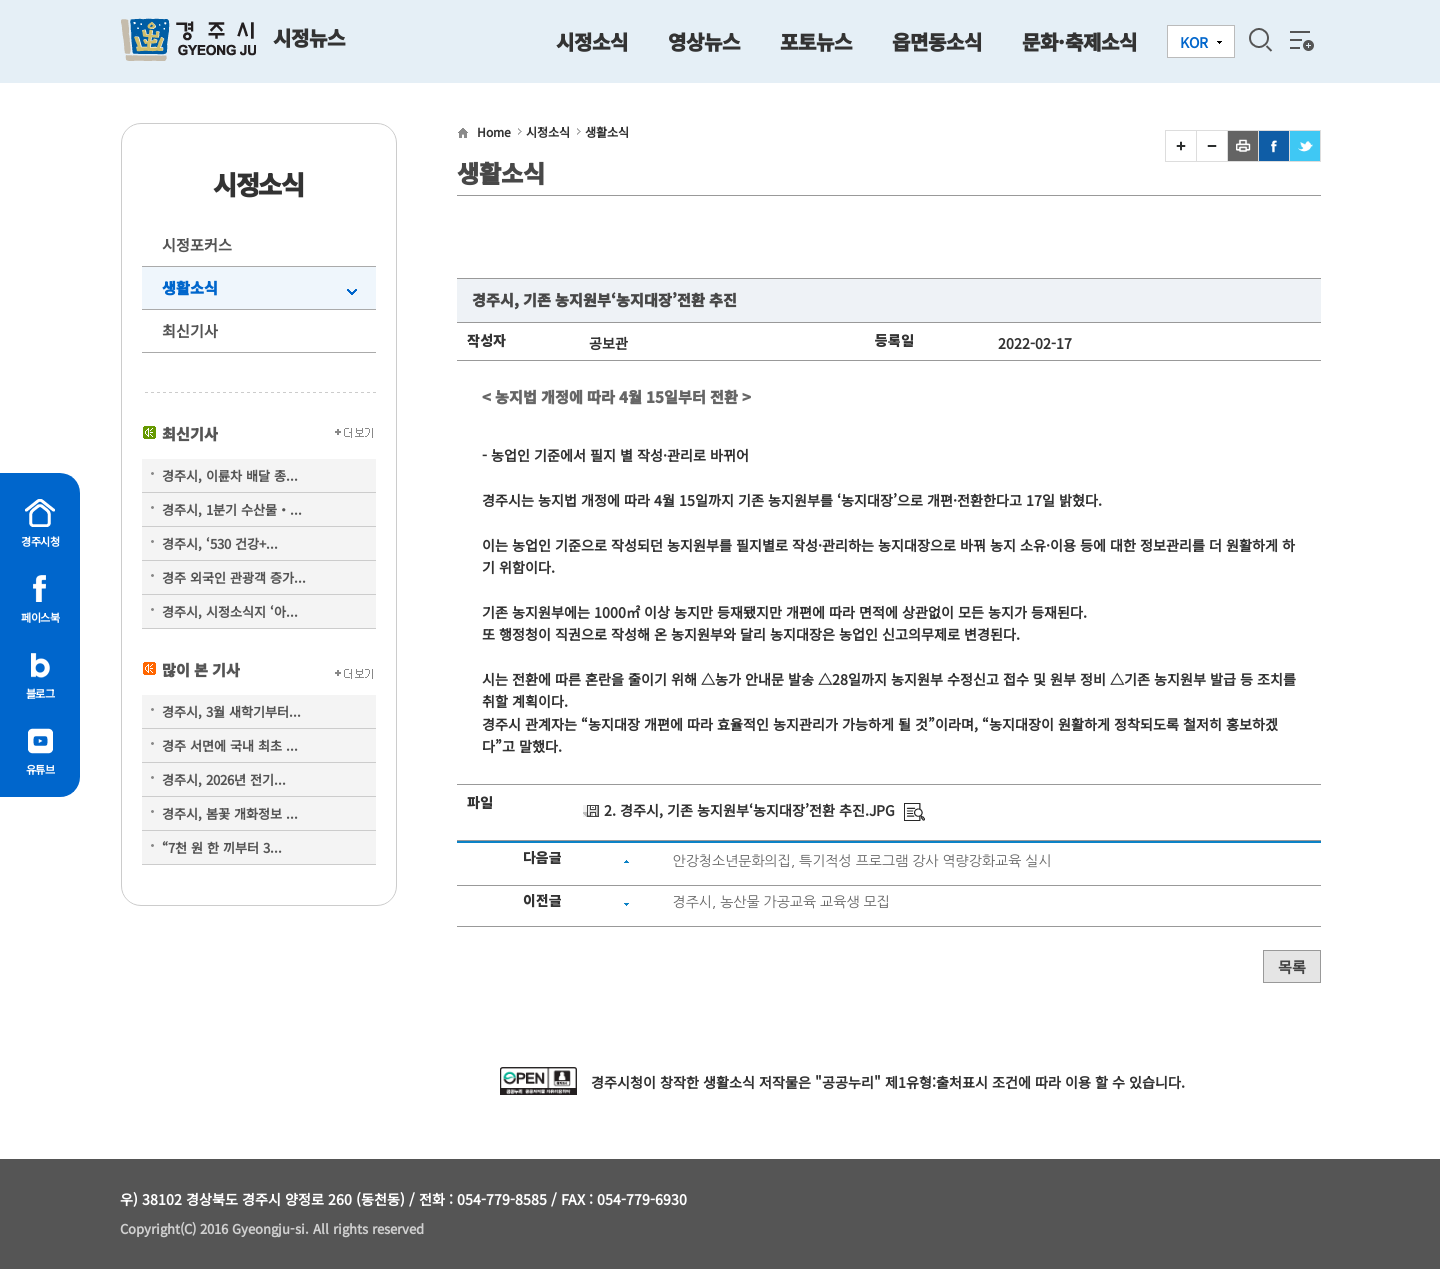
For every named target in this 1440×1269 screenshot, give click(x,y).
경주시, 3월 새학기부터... (231, 711)
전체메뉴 (1300, 40)
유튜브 (40, 769)
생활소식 (190, 287)
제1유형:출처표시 (936, 1082)
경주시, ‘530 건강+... (220, 543)
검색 (1260, 40)
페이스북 (40, 617)
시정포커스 (197, 244)
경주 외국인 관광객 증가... (234, 577)
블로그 (40, 693)
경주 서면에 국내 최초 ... (230, 745)
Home (494, 131)
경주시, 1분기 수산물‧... (232, 509)
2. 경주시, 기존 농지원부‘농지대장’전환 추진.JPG (749, 810)
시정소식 (548, 131)
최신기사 (190, 330)
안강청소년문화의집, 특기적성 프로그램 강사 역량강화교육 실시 (861, 861)
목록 (1292, 966)
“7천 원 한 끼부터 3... (222, 847)
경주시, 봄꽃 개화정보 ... (230, 813)
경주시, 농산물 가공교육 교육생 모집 (780, 902)
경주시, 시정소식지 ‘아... (230, 611)
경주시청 (40, 541)
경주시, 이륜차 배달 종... (230, 475)
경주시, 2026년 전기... (224, 779)
